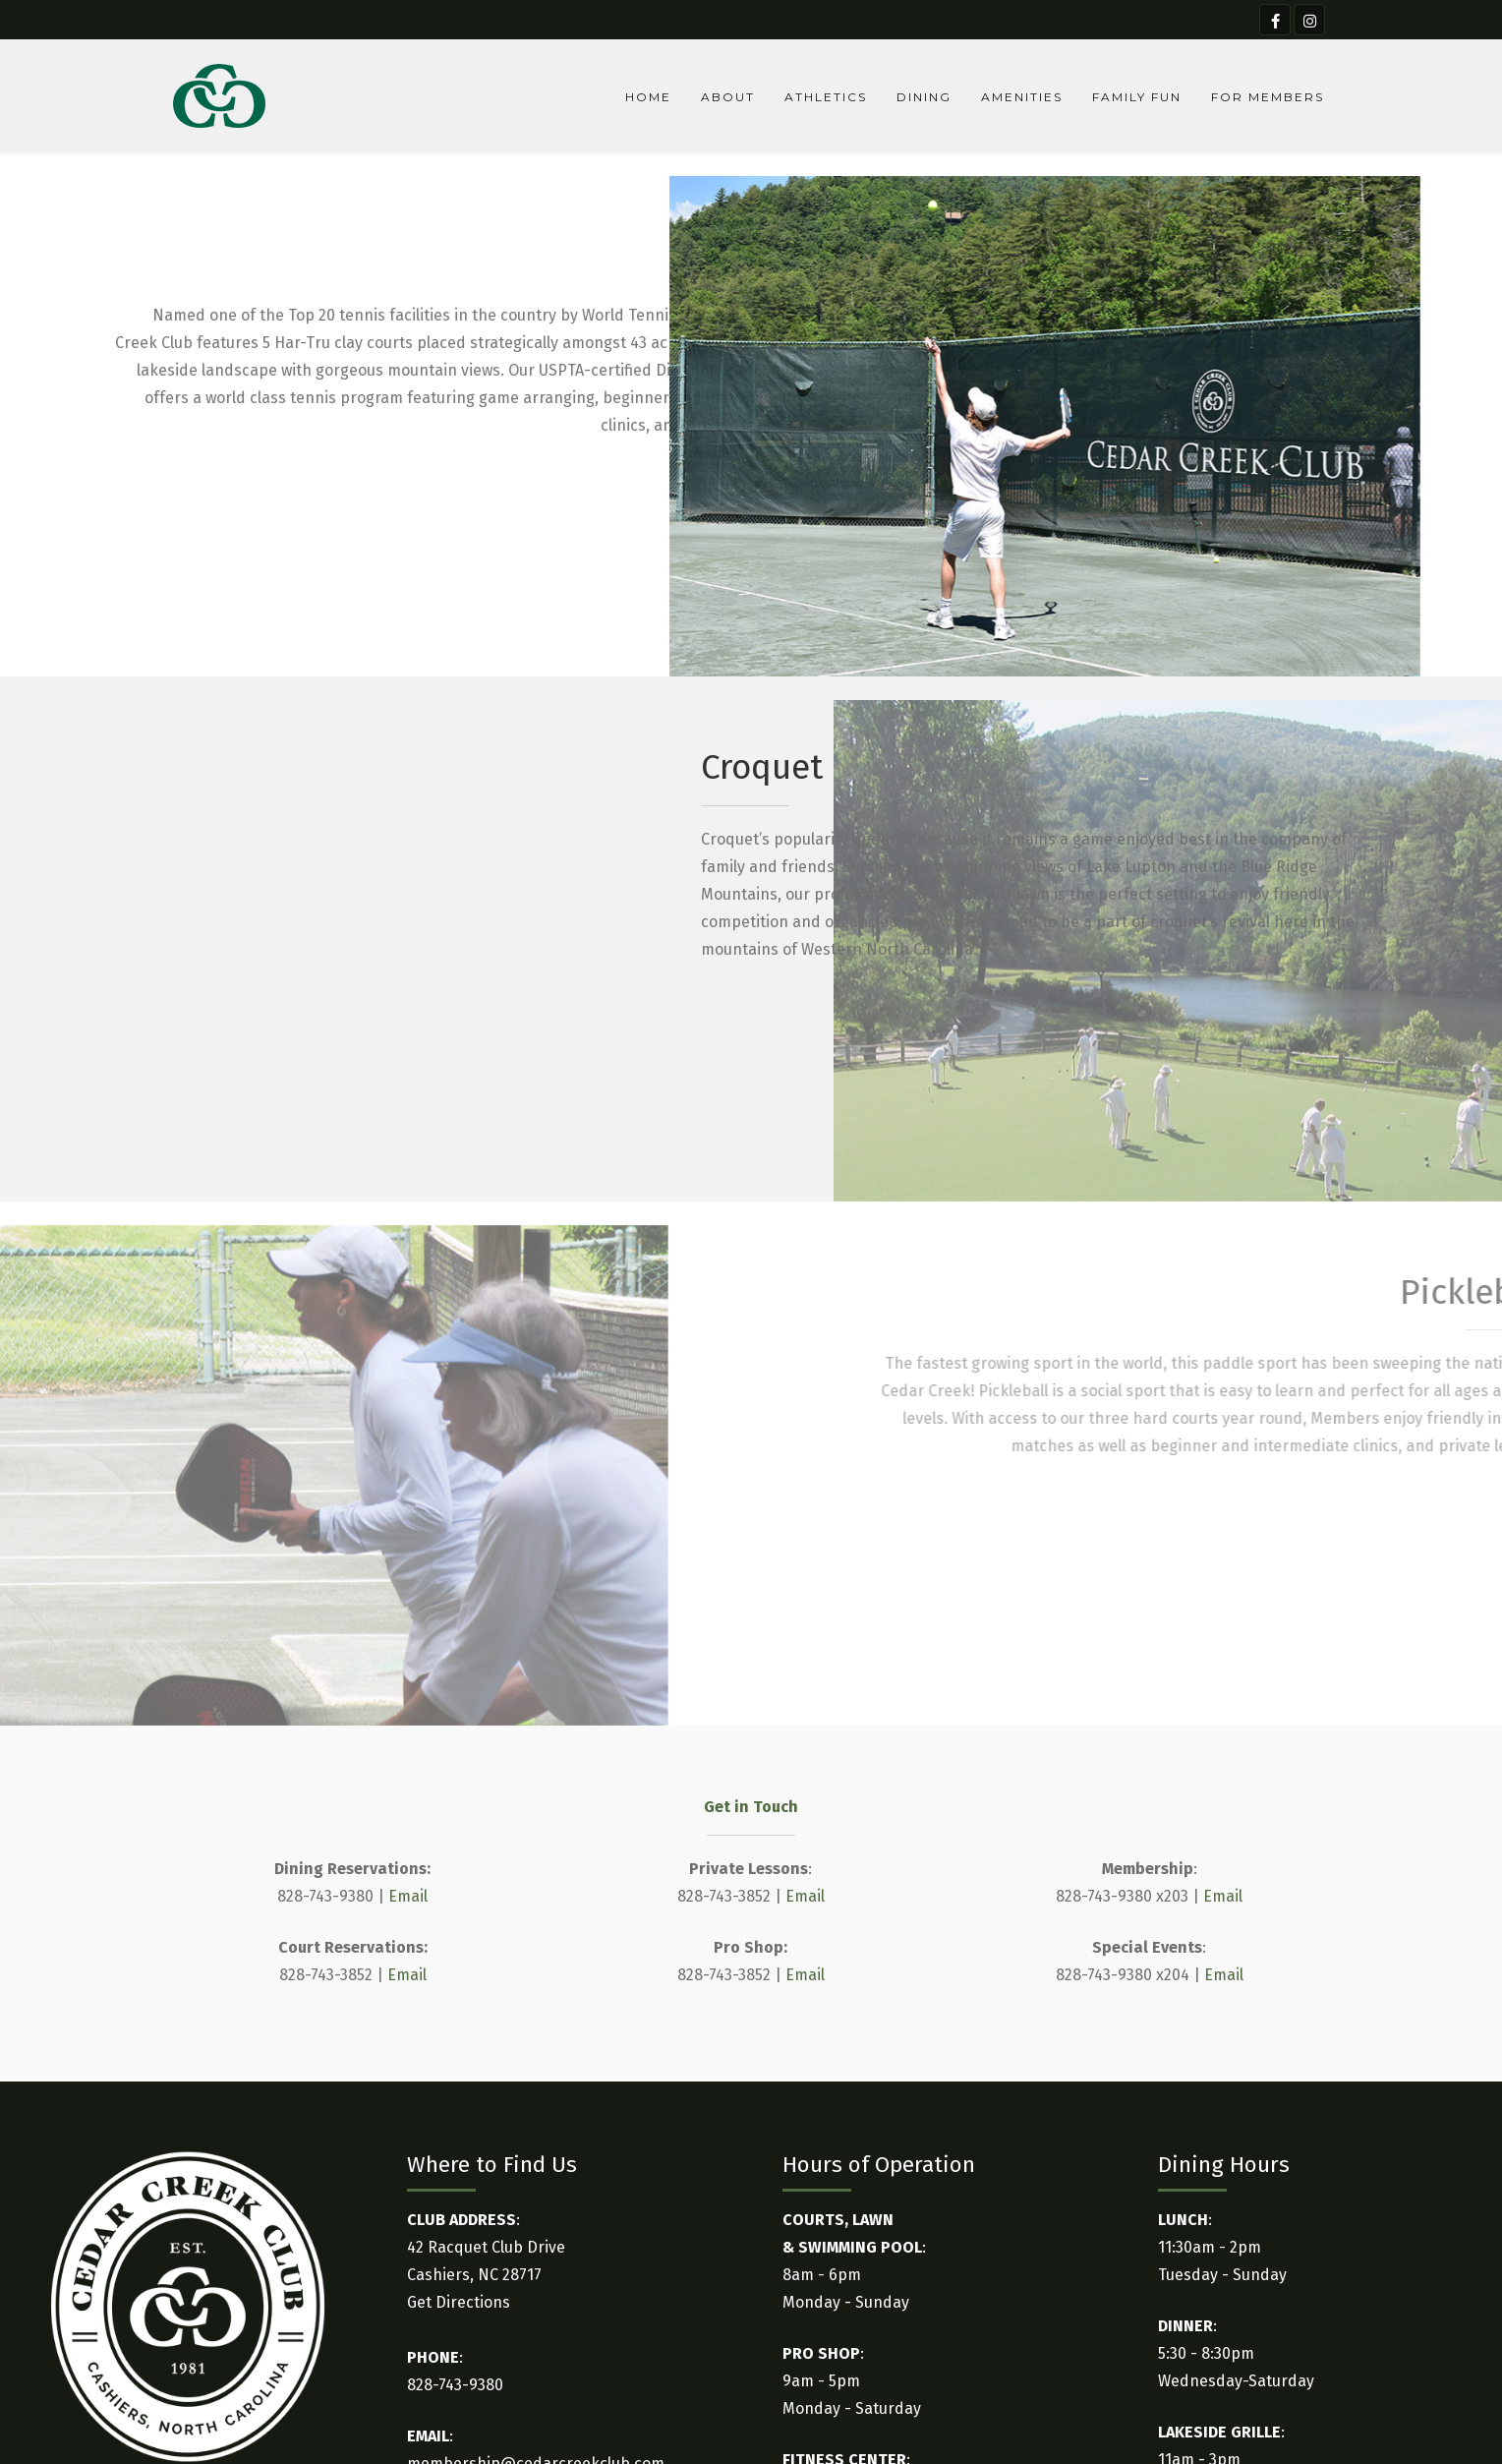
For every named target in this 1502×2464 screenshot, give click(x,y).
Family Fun (1137, 96)
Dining (924, 96)
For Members (1267, 96)
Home (648, 96)
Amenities (1022, 96)
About (728, 96)
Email (408, 1896)
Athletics (825, 96)
